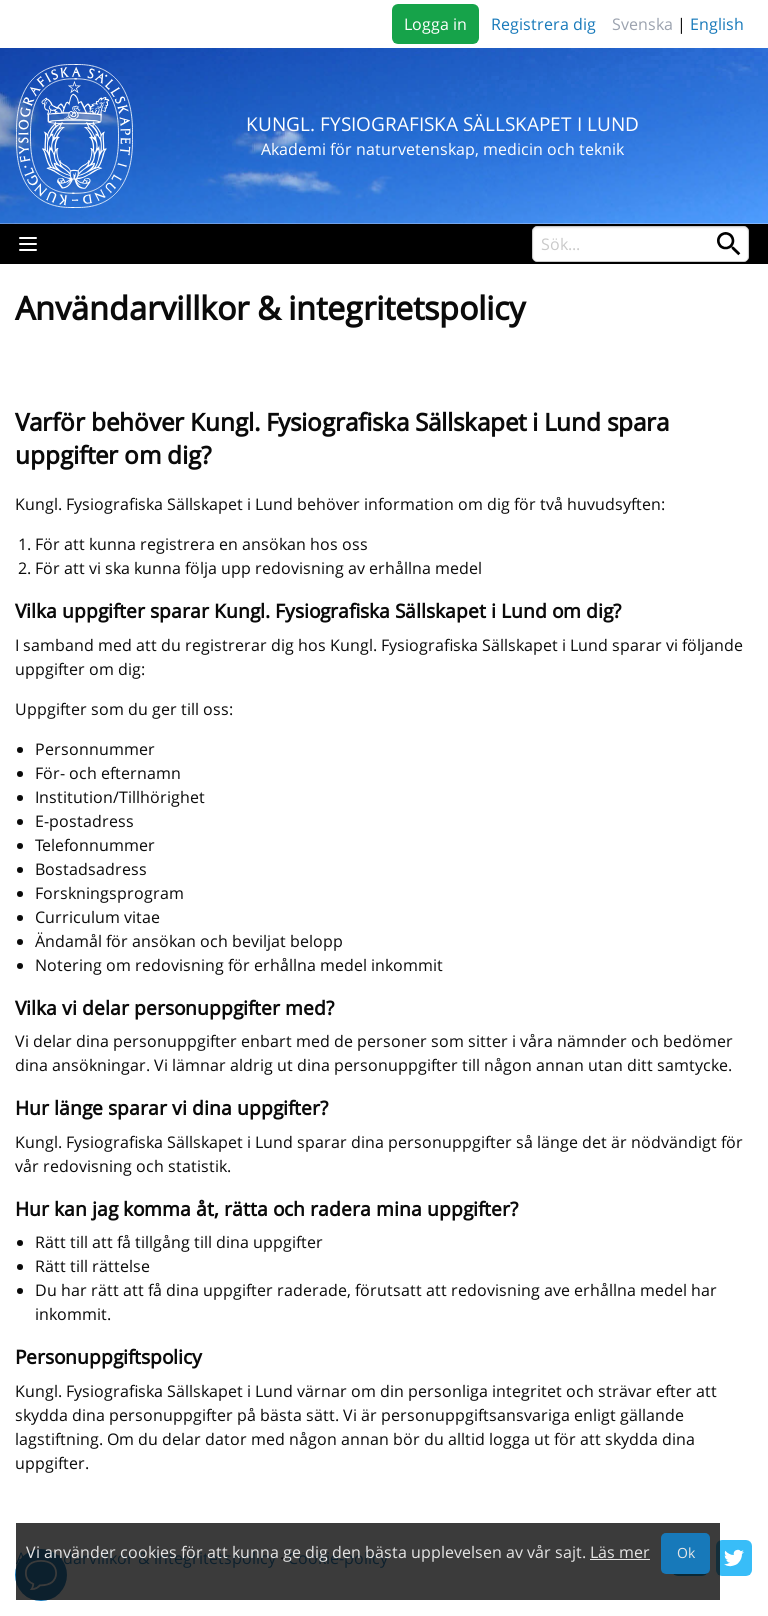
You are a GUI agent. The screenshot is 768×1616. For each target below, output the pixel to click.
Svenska (642, 24)
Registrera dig (543, 24)
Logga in (435, 24)
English (717, 24)
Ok (686, 1552)
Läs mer (620, 1552)
